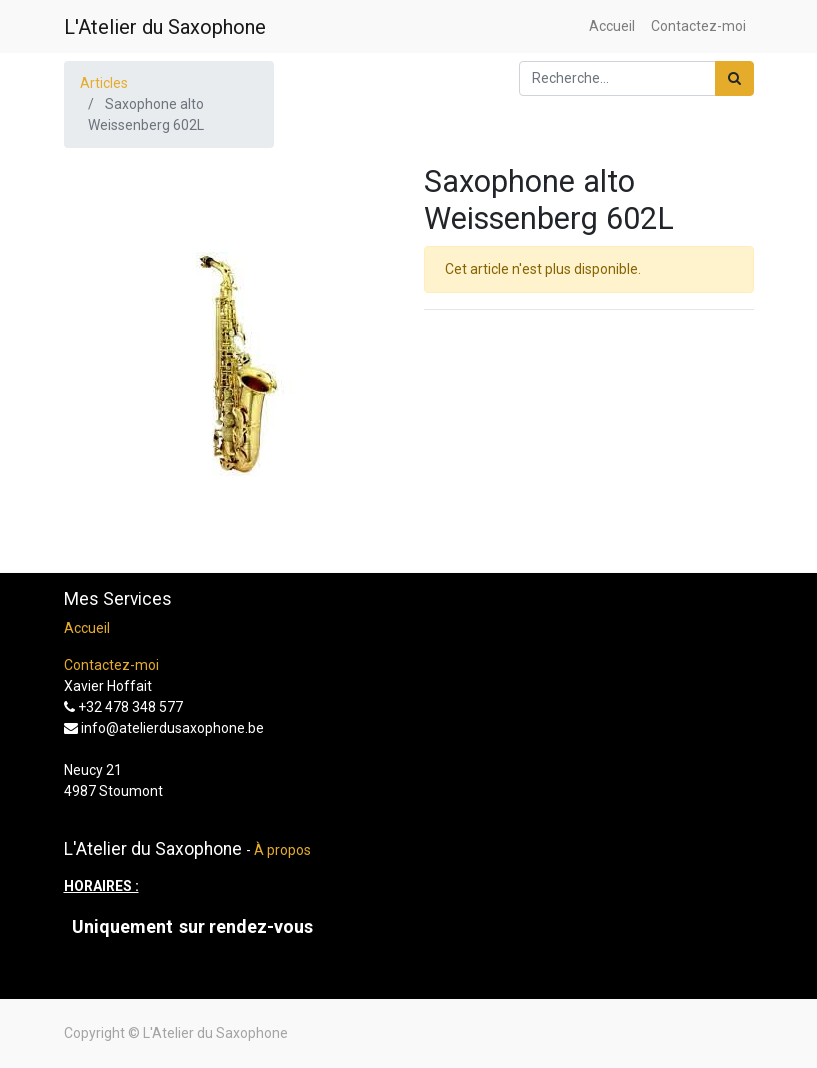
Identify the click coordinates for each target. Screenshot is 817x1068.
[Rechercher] (734, 78)
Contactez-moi (111, 665)
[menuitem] (612, 26)
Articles (104, 83)
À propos (282, 850)
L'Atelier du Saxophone (165, 27)
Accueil (87, 628)
